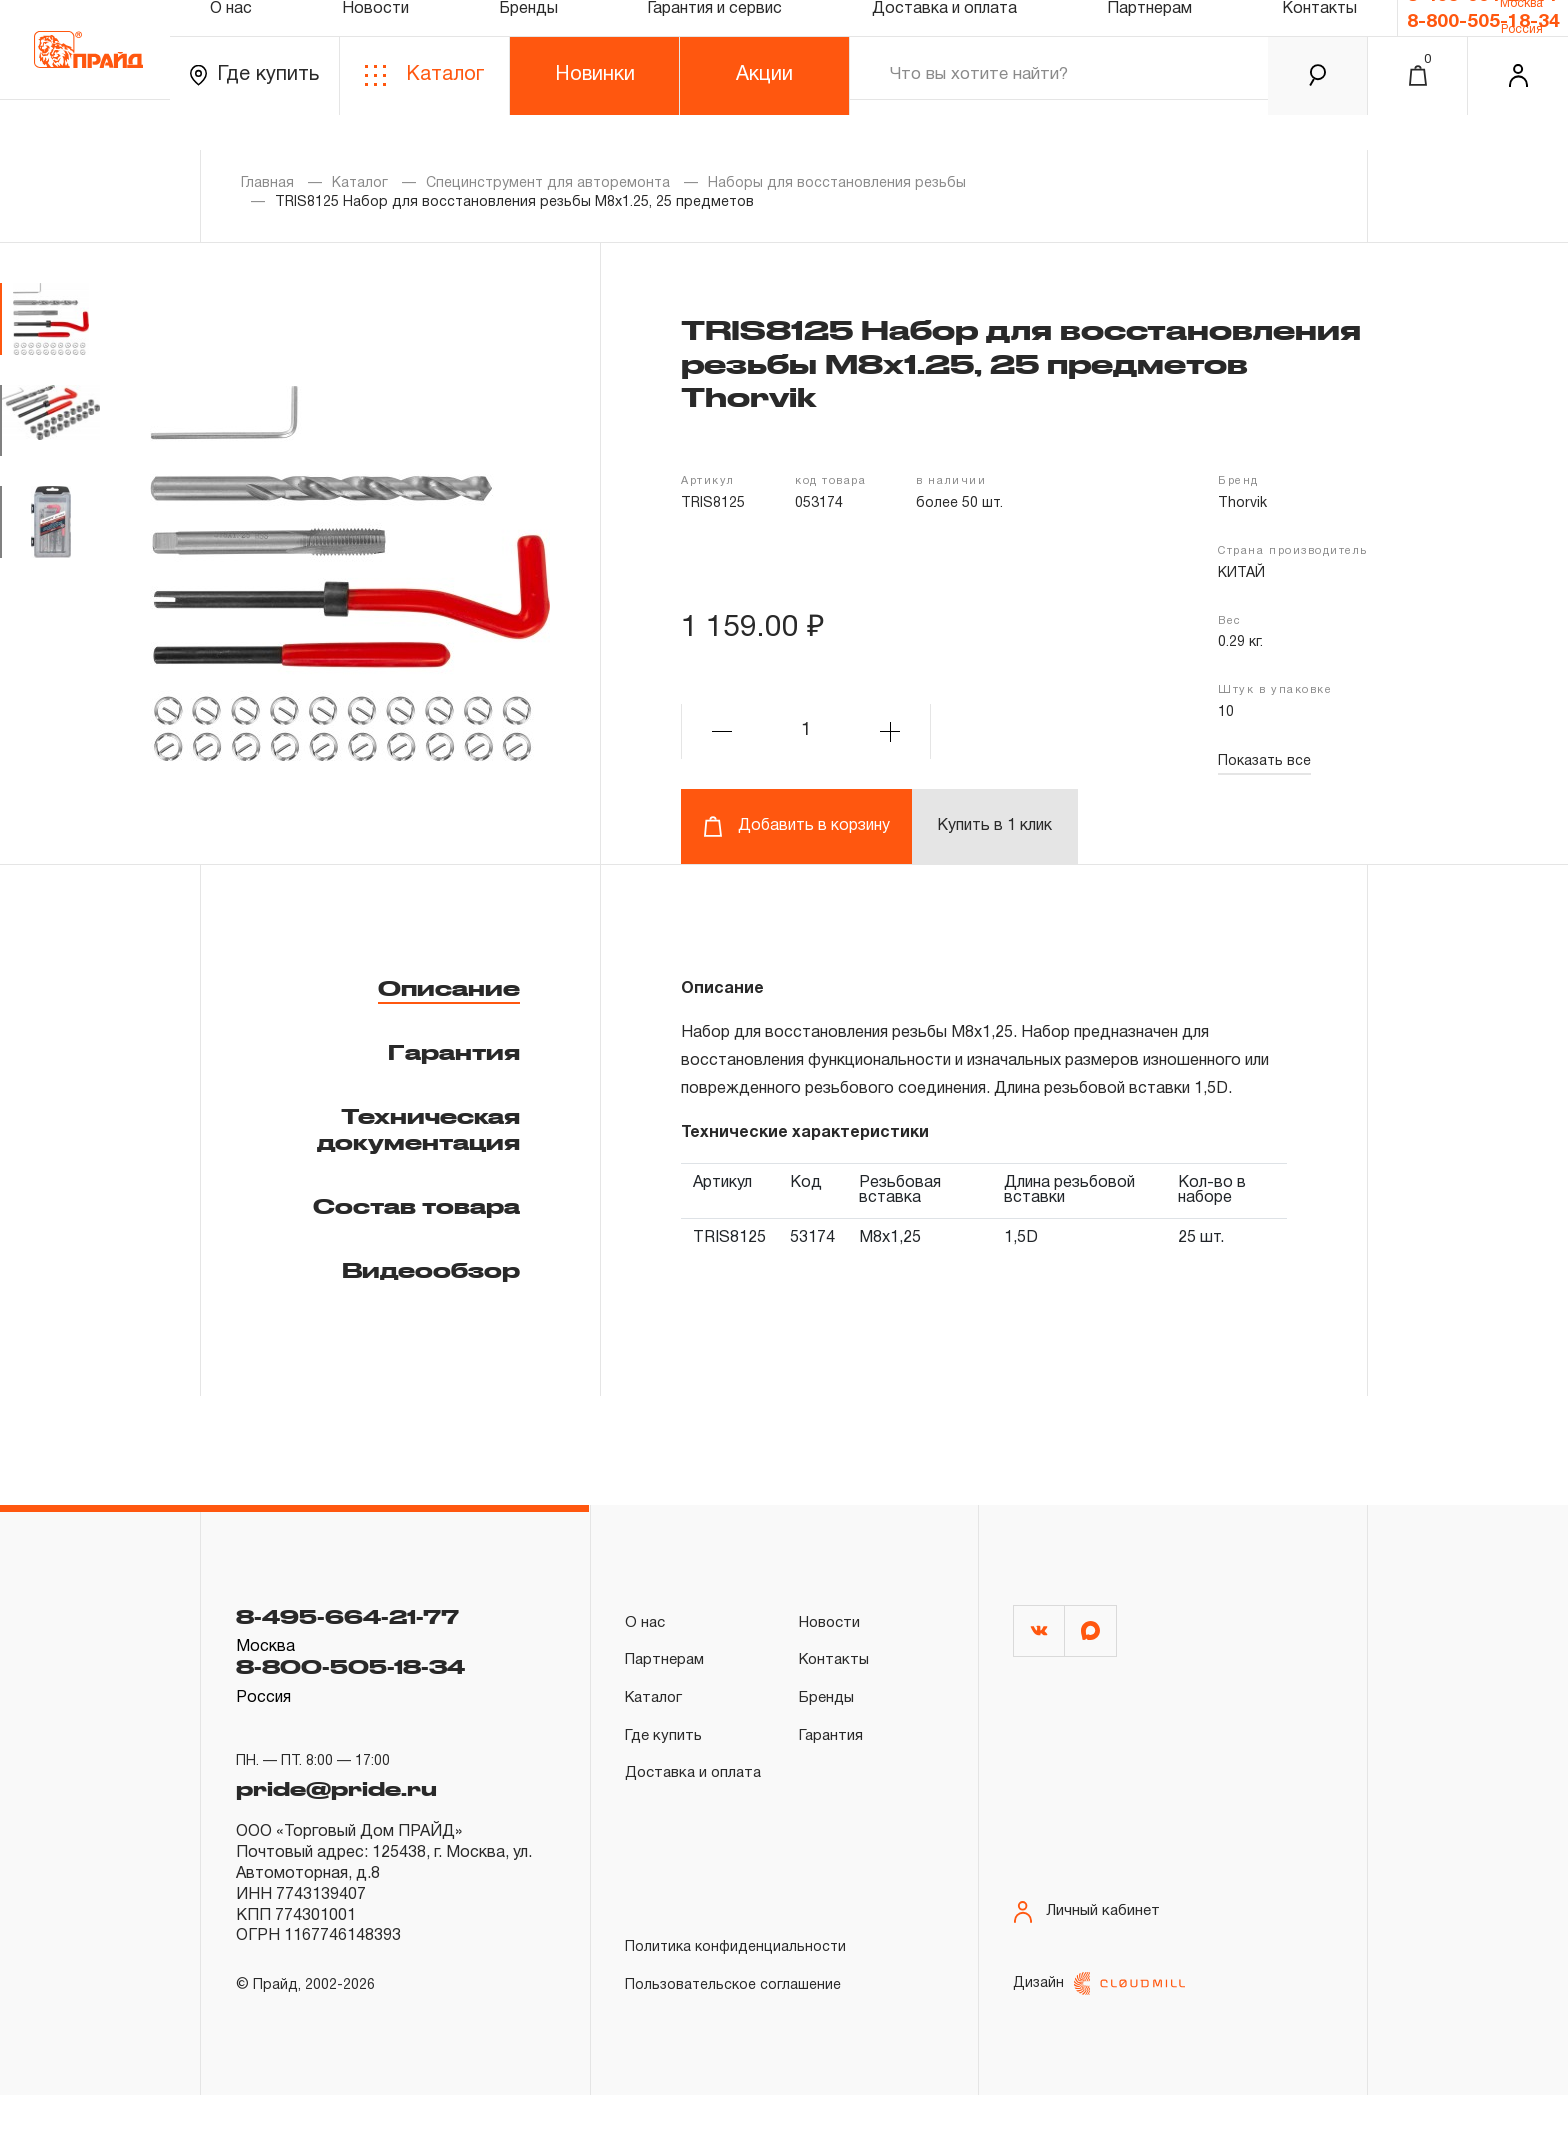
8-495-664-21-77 (1483, 17)
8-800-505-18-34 (1483, 51)
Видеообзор (431, 1270)
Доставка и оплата (944, 34)
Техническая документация (418, 1129)
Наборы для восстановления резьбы (837, 183)
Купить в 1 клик (994, 826)
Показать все (1264, 761)
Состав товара (416, 1206)
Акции (764, 109)
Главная (267, 183)
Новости (375, 34)
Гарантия (454, 1052)
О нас (231, 34)
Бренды (528, 34)
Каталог (424, 109)
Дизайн (1099, 2042)
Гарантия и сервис (714, 34)
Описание (449, 988)
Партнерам (1149, 34)
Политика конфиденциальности (735, 2000)
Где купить (254, 109)
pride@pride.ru (353, 1794)
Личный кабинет (1089, 1938)
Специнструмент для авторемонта (548, 183)
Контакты (1319, 34)
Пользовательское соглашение (733, 2038)
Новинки (595, 109)
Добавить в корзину (796, 826)
